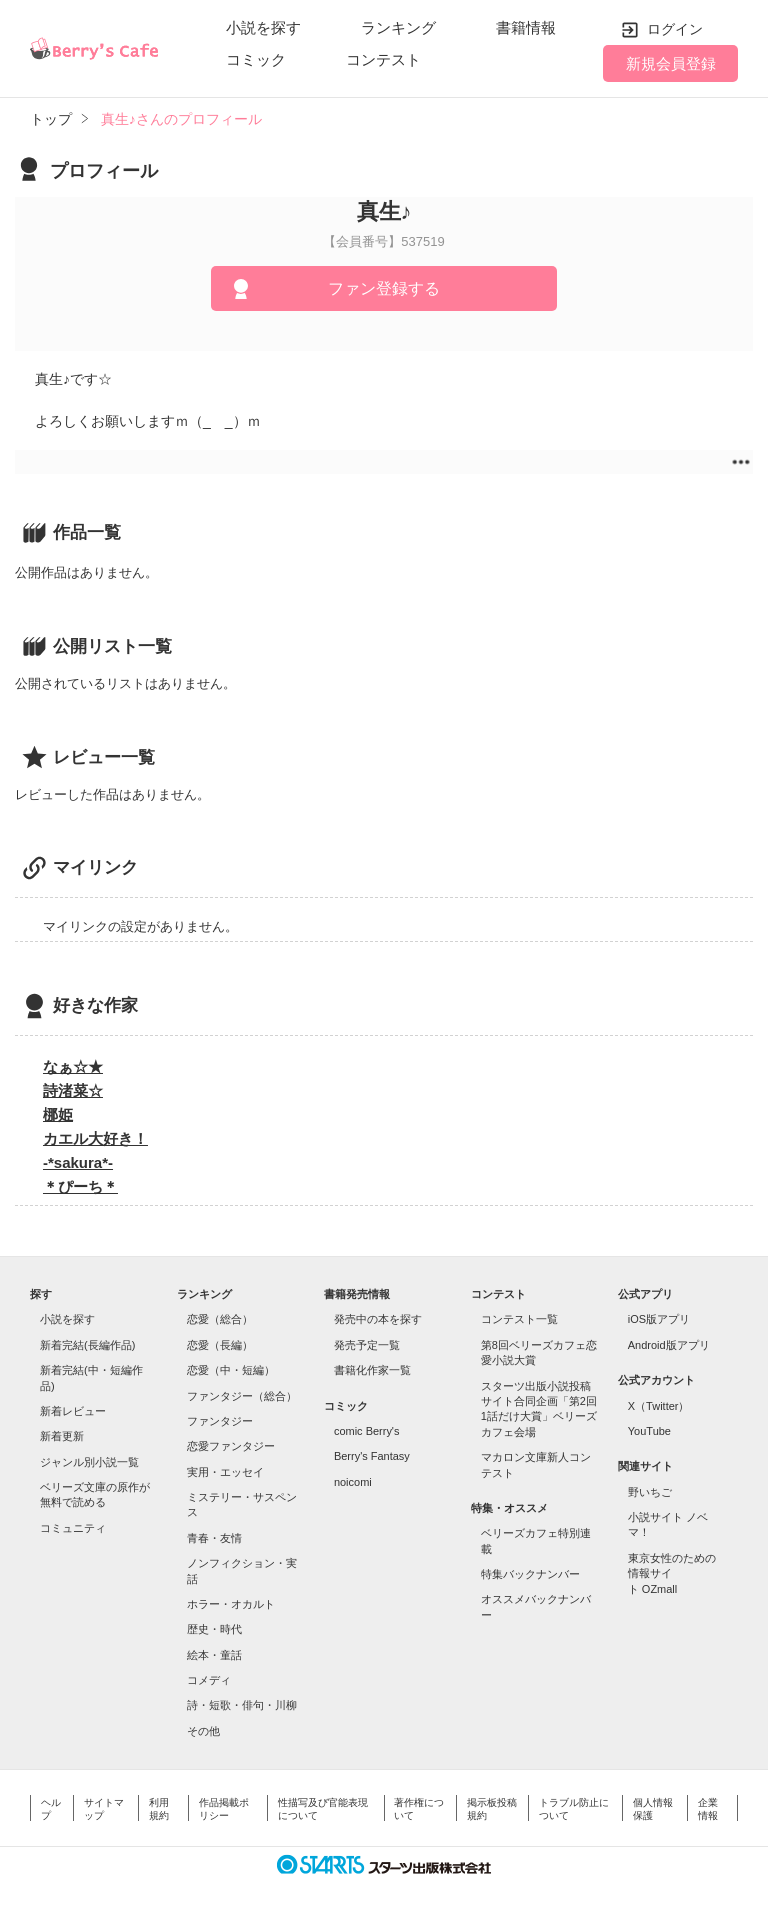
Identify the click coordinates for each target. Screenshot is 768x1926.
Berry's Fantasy (372, 1456)
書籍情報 (526, 27)
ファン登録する (384, 288)
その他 (203, 1731)
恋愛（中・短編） (231, 1370)
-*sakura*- (78, 1162)
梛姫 (58, 1114)
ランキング (398, 27)
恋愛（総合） (220, 1319)
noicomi (353, 1482)
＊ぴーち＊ (80, 1186)
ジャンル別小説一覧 (89, 1462)
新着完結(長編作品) (87, 1345)
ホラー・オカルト (231, 1604)
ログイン (675, 29)
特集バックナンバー (530, 1574)
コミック (256, 59)
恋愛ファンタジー (231, 1446)
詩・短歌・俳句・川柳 (242, 1705)
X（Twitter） (659, 1406)
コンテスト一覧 (519, 1319)
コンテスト (383, 59)
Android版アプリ (669, 1345)
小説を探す (263, 27)
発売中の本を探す (378, 1319)
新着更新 (62, 1436)
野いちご (650, 1492)
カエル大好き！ (95, 1138)
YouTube (649, 1431)
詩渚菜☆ (73, 1090)
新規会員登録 (671, 63)
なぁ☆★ (73, 1066)
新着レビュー (73, 1411)
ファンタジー (220, 1421)
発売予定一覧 (367, 1345)
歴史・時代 (214, 1629)
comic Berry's (367, 1431)
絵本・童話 (214, 1655)
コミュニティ (73, 1528)
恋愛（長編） (220, 1345)
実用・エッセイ (225, 1472)
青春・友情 (214, 1538)
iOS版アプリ (659, 1319)
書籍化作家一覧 (372, 1370)
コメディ (209, 1680)
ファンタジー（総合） (242, 1396)
